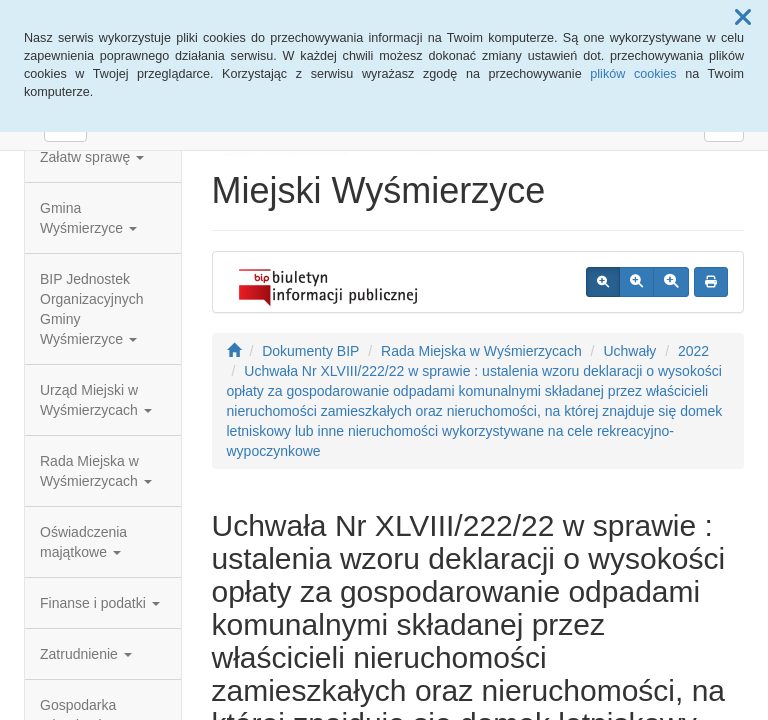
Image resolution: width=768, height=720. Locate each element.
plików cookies (633, 74)
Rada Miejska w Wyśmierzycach (96, 471)
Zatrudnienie (86, 654)
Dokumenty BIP (310, 351)
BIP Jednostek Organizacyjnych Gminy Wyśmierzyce (92, 309)
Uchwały (629, 351)
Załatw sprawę (92, 157)
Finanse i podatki (100, 603)
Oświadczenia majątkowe (83, 542)
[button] (743, 18)
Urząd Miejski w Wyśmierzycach (96, 400)
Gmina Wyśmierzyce (88, 218)
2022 (693, 351)
